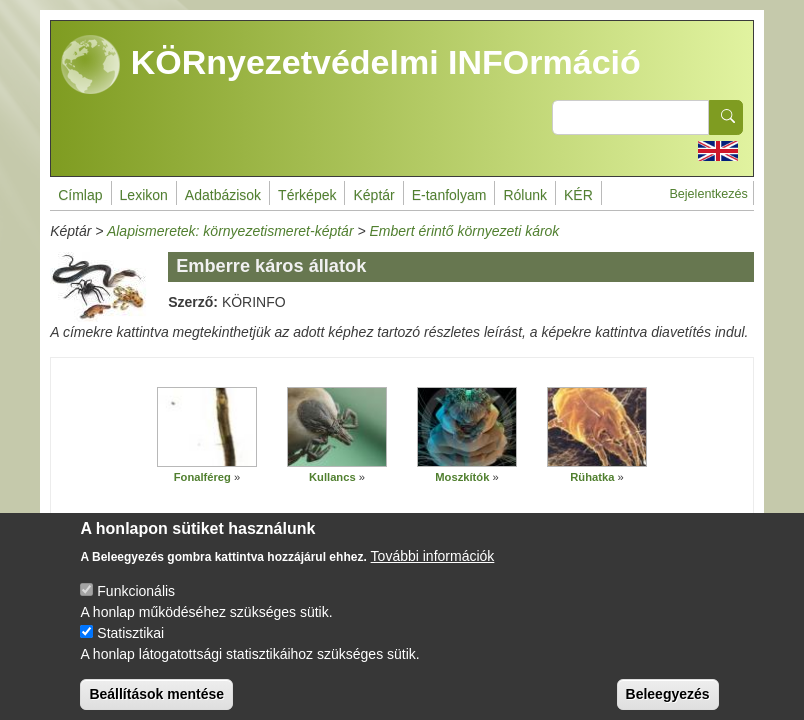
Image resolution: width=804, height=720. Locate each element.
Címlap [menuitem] (80, 195)
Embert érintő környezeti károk (465, 231)
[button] (207, 428)
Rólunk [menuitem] (525, 195)
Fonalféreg (202, 477)
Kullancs (332, 477)
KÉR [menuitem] (578, 195)
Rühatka (592, 477)
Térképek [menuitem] (307, 195)
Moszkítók (462, 477)
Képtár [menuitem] (373, 195)
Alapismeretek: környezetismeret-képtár (230, 231)
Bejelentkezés (708, 194)
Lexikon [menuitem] (144, 195)
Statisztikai (130, 648)
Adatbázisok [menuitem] (223, 195)
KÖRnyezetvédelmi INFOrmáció (351, 65)
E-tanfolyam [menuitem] (449, 195)
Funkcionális (136, 606)
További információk (433, 571)
